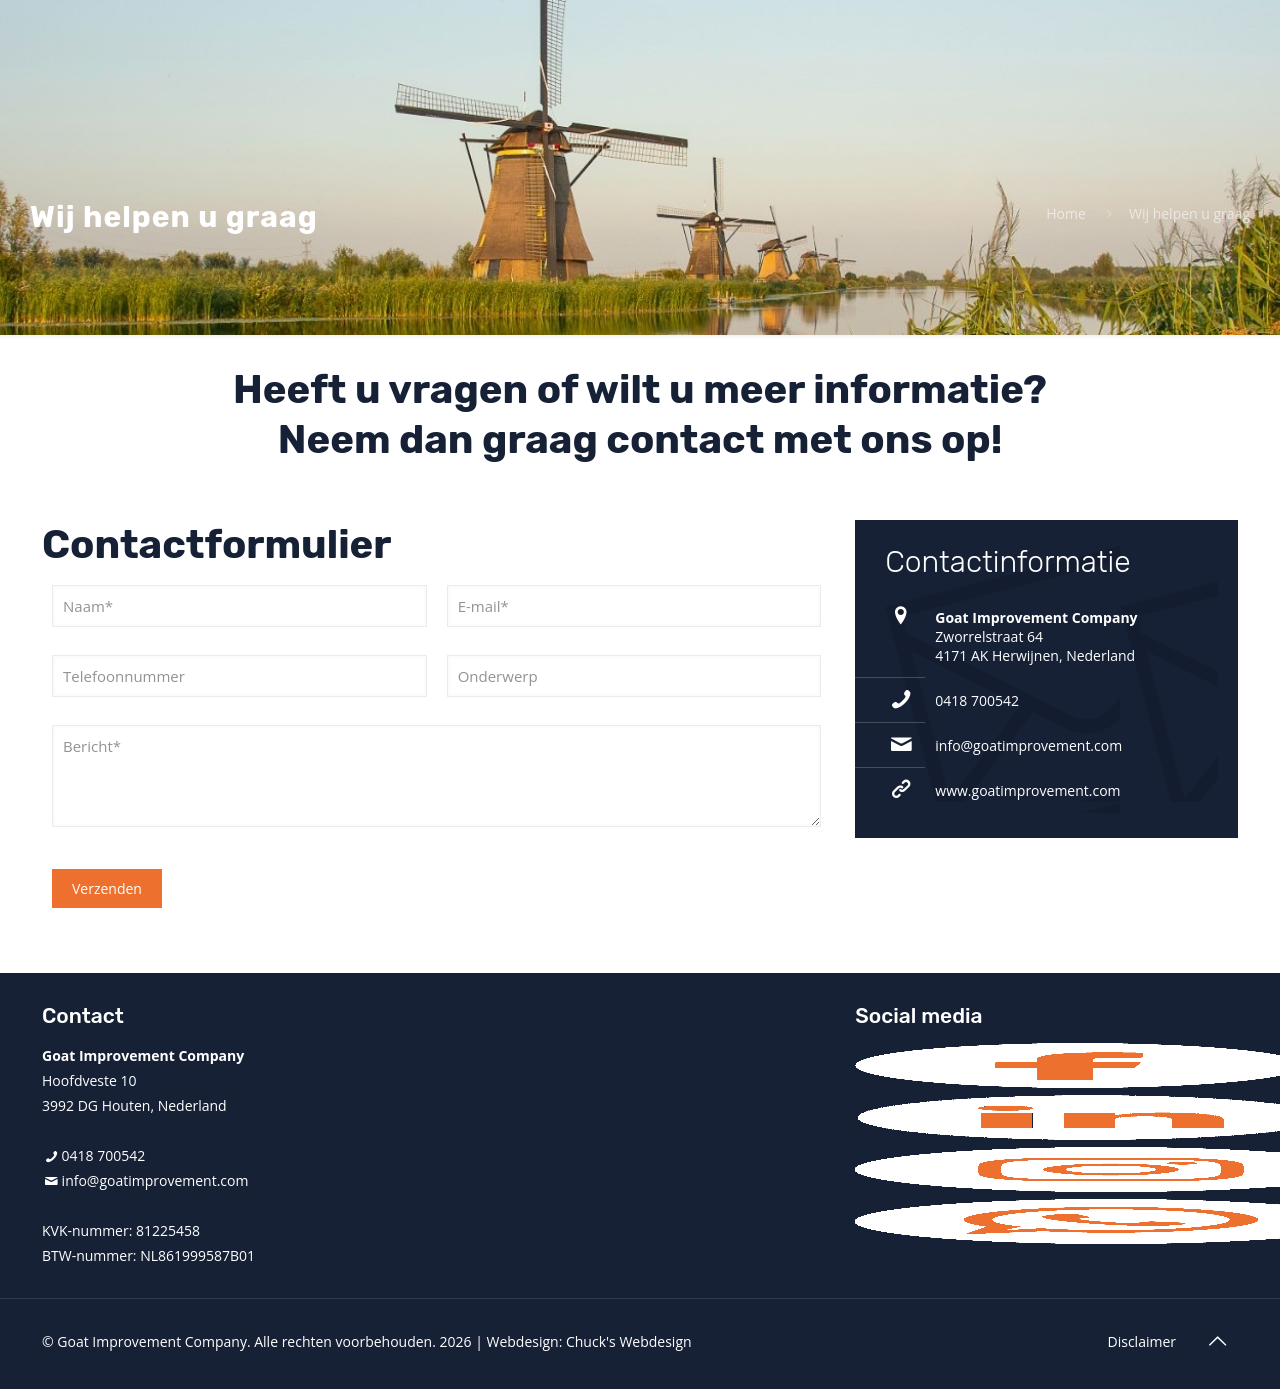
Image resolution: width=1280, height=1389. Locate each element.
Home (1066, 213)
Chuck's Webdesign (629, 1341)
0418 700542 (977, 700)
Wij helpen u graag (1189, 213)
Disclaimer (1142, 1341)
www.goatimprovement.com (1027, 790)
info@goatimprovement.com (1028, 745)
